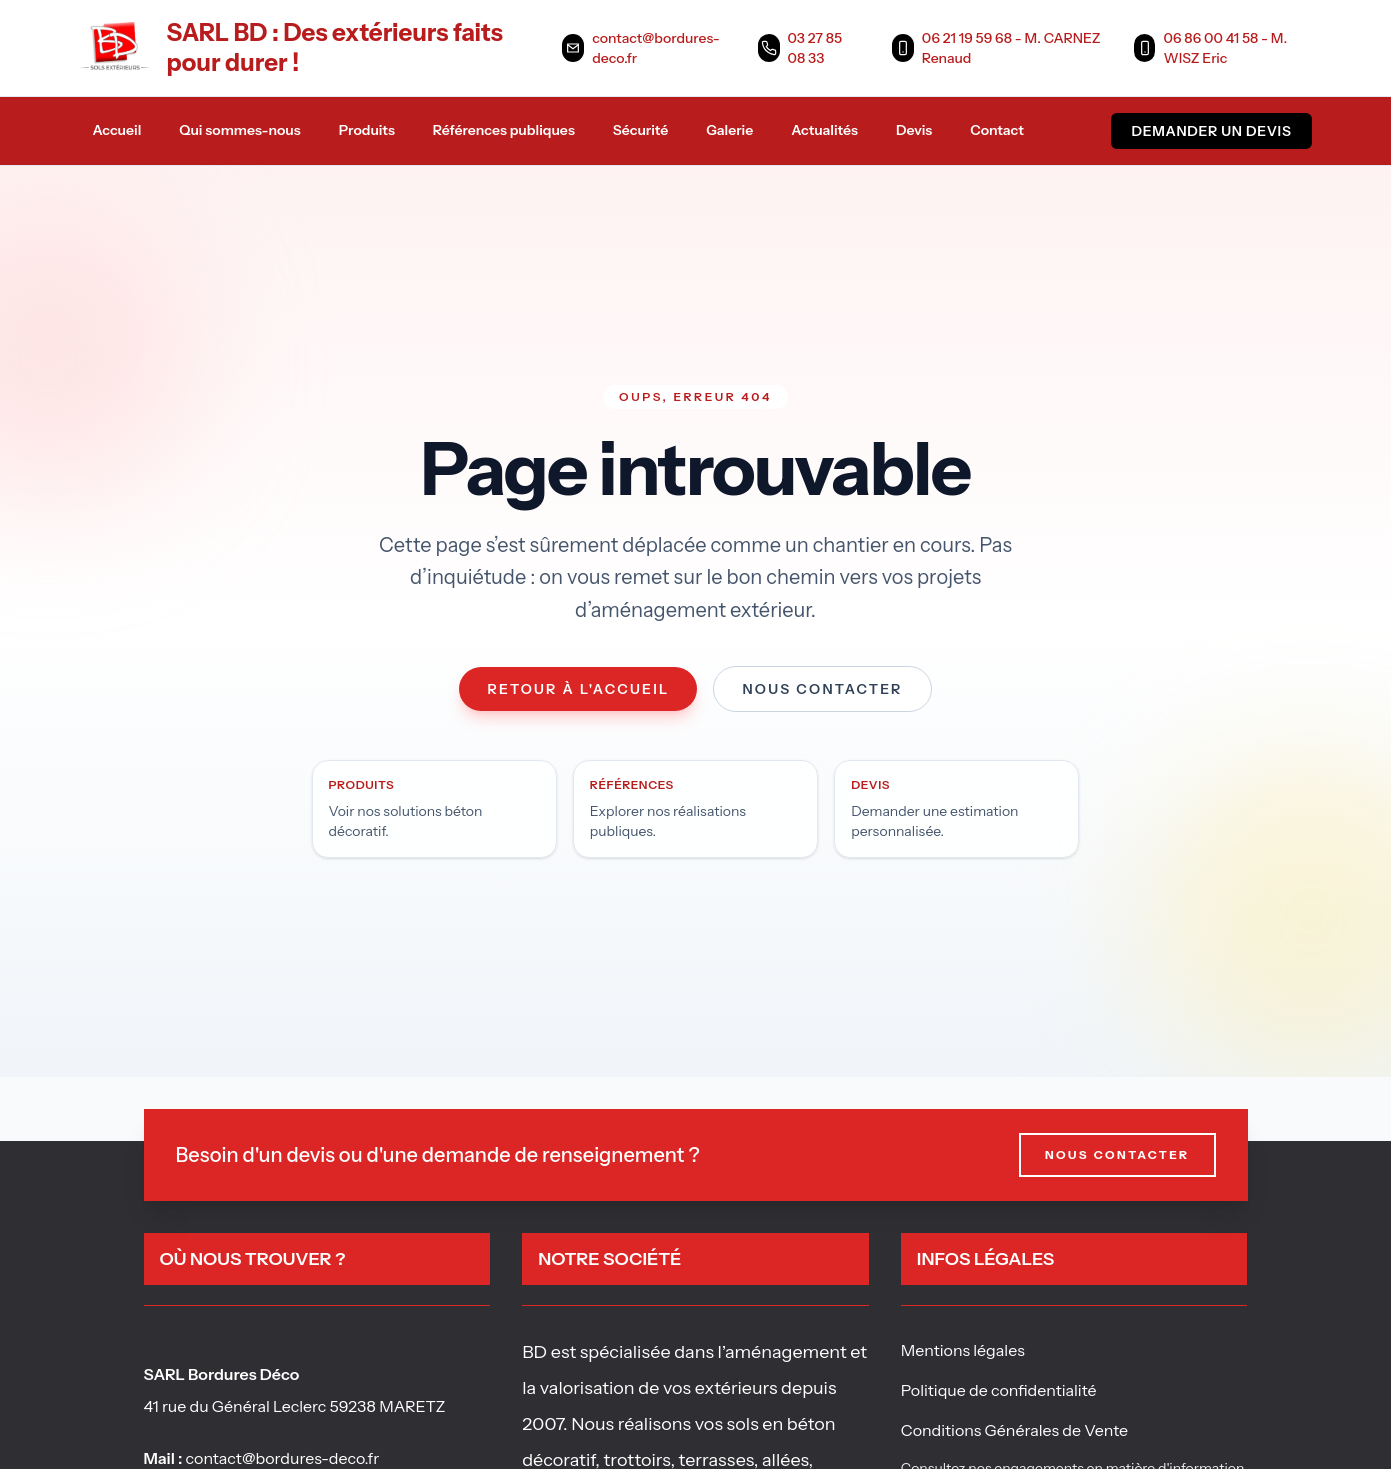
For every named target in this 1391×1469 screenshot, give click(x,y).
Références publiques (504, 130)
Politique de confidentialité (999, 1390)
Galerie (729, 130)
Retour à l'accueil (578, 689)
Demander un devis (1211, 131)
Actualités (824, 130)
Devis (914, 130)
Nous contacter (822, 689)
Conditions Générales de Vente (1014, 1430)
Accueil (117, 130)
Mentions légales (963, 1350)
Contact (997, 130)
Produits (367, 130)
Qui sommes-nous (239, 130)
